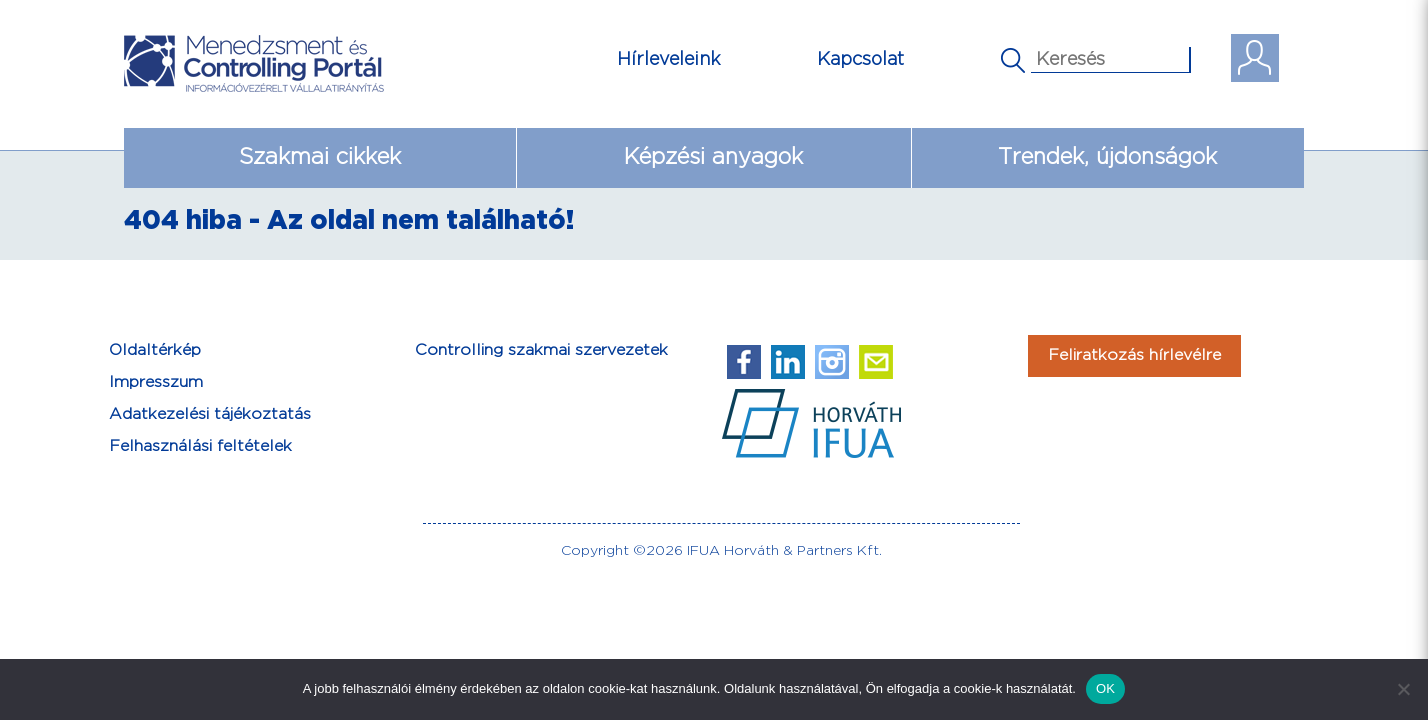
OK (1105, 688)
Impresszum (156, 382)
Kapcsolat (860, 59)
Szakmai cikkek (320, 157)
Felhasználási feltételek (200, 446)
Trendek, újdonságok (1107, 157)
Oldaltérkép (155, 350)
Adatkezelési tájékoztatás (210, 414)
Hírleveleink (669, 59)
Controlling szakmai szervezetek (541, 350)
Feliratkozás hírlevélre (1134, 355)
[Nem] (1403, 689)
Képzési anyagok (713, 157)
